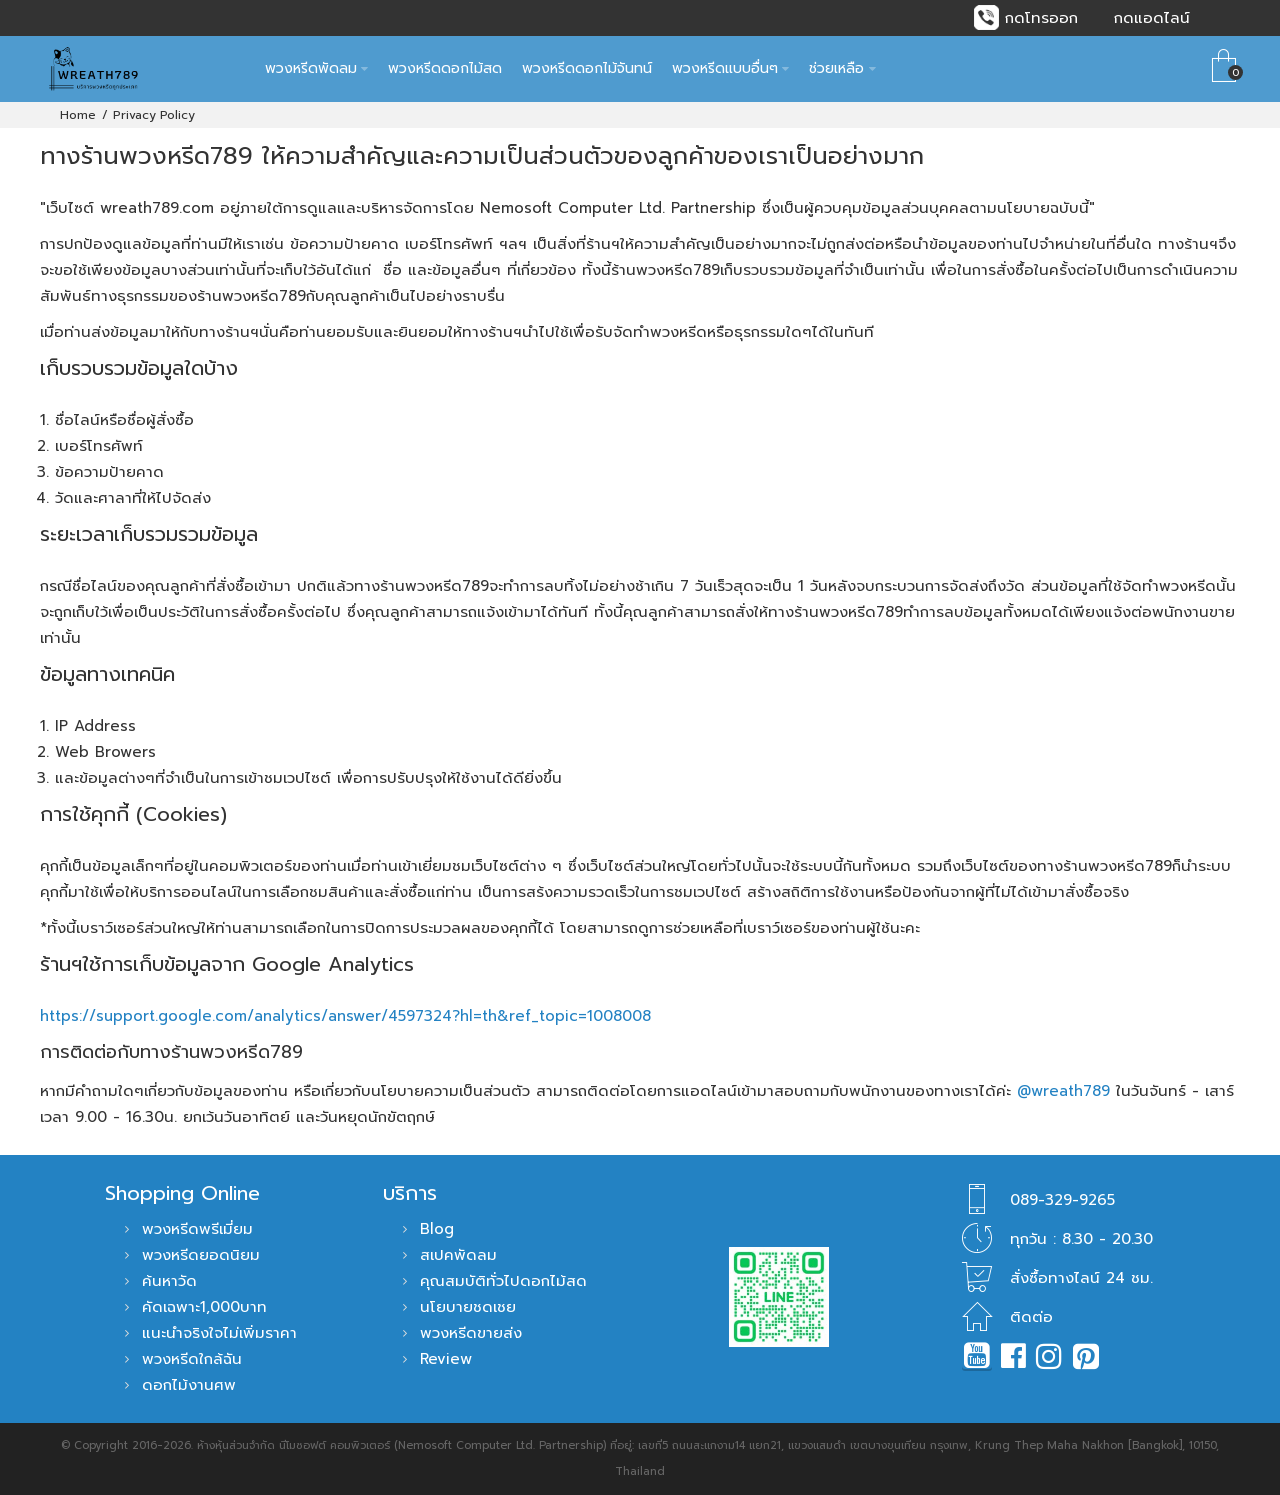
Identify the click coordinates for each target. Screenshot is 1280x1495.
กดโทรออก (1041, 18)
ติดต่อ (1031, 1317)
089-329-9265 (1062, 1200)
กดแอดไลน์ (1152, 18)
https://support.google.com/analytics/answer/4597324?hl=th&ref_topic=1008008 (345, 1016)
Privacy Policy (154, 115)
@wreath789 (1063, 1091)
